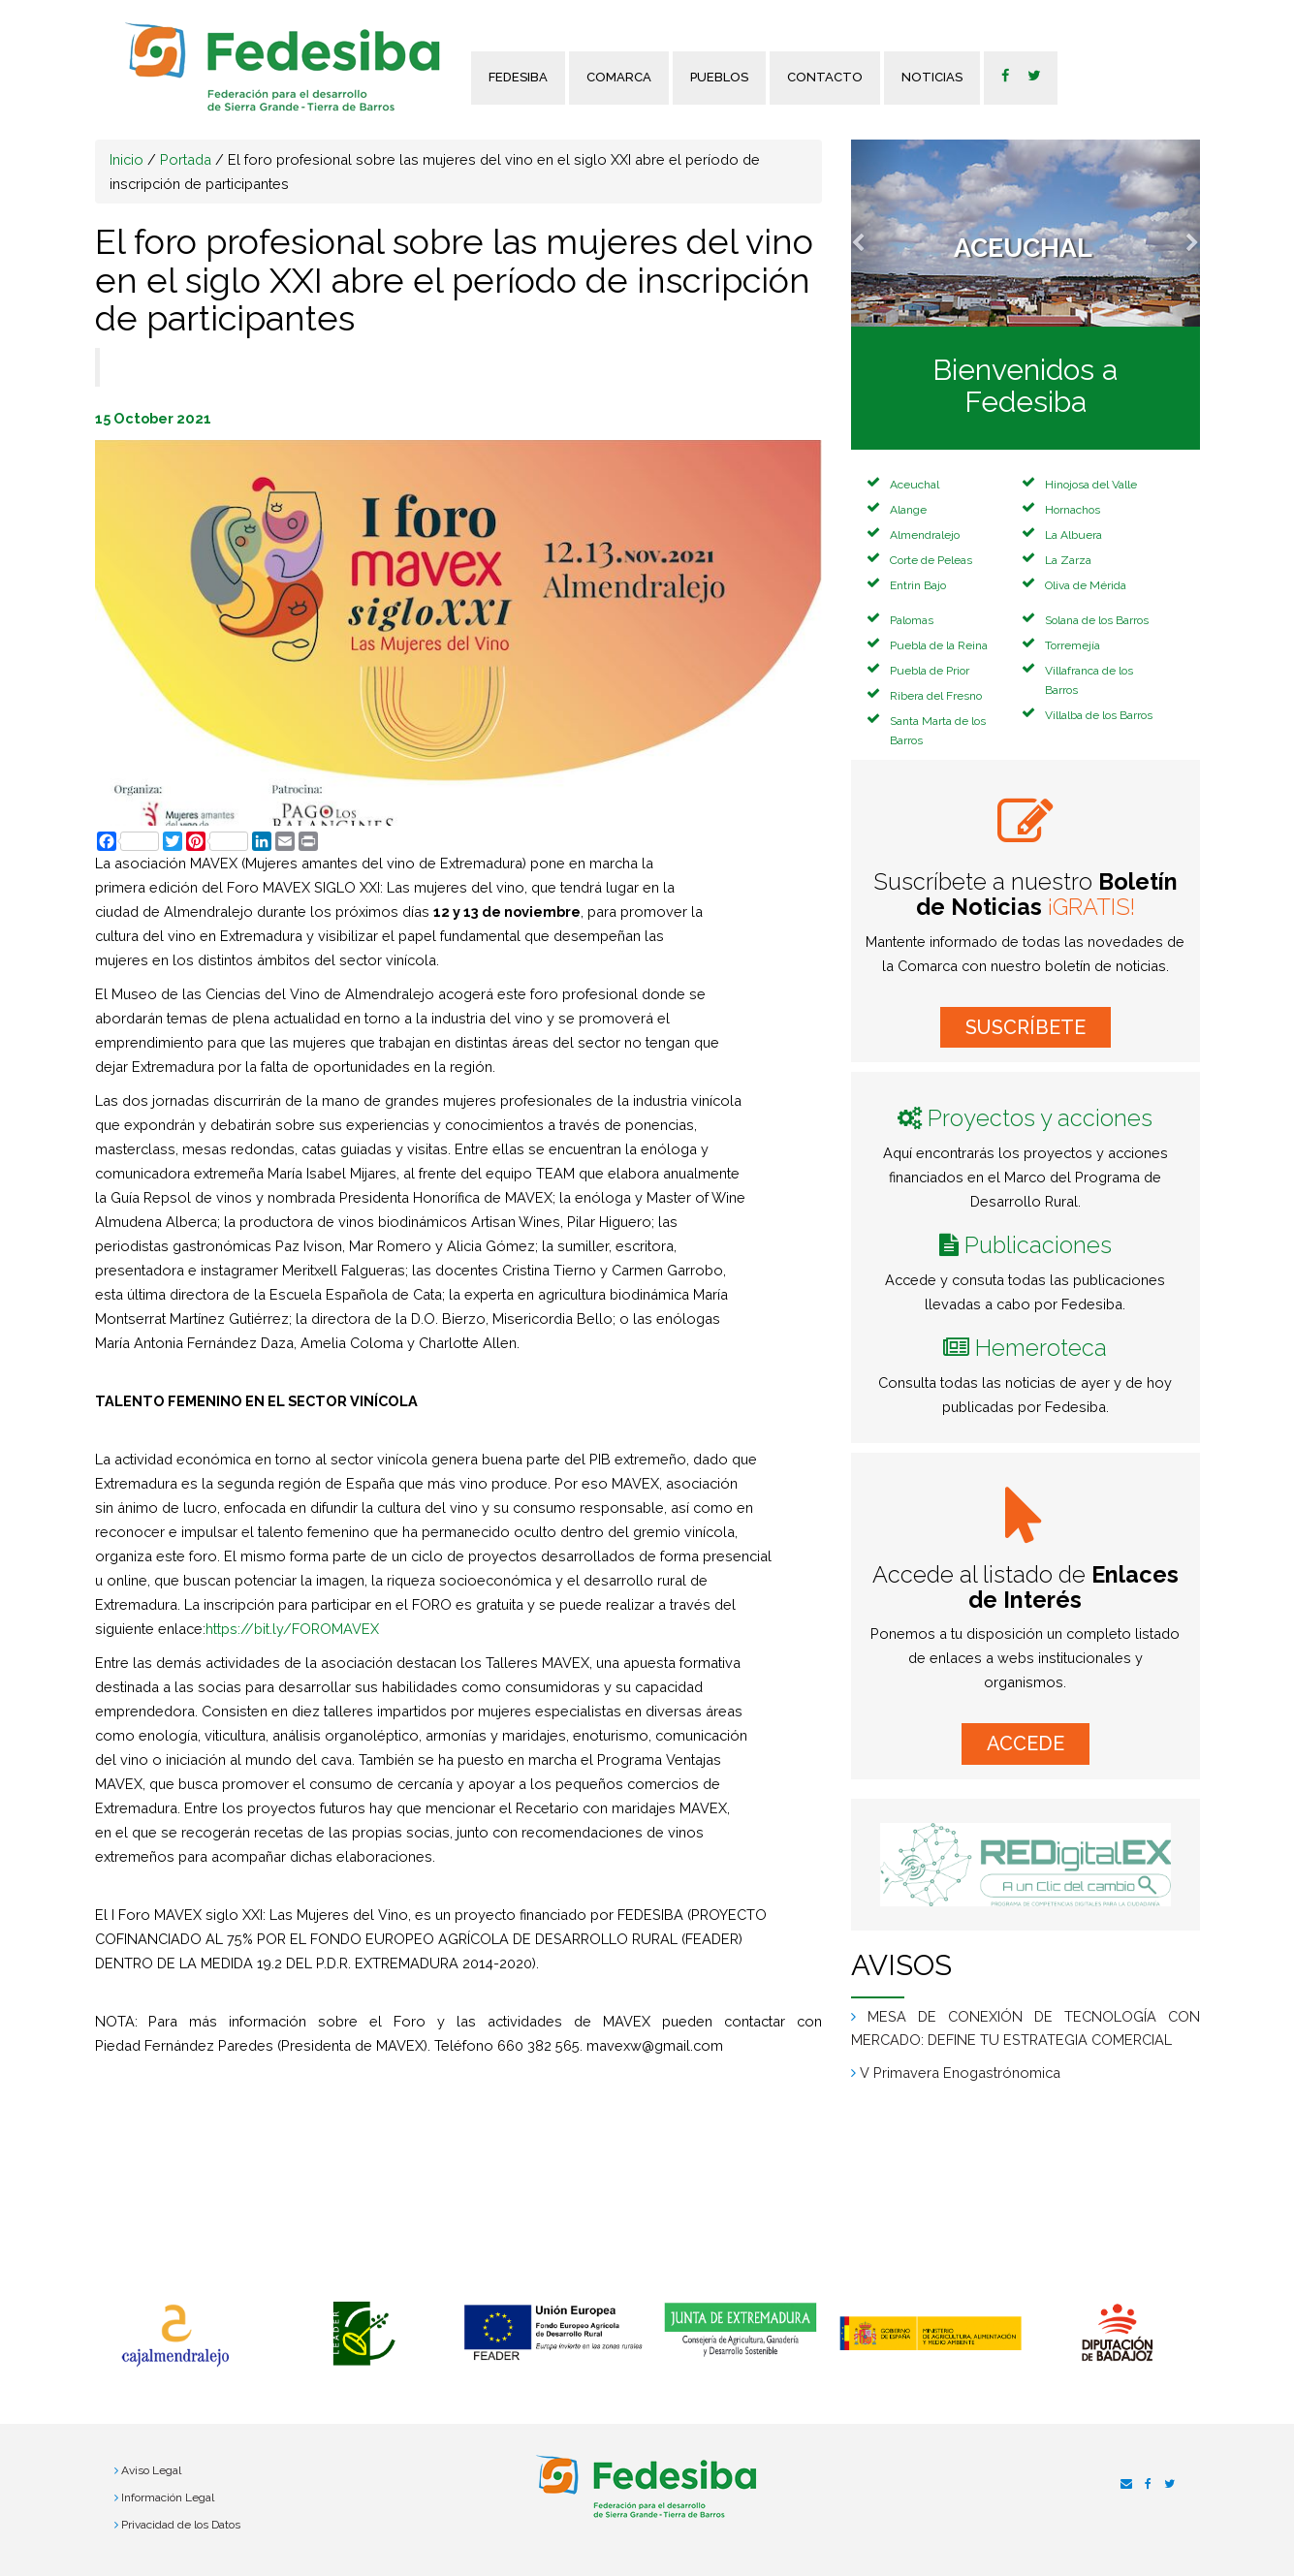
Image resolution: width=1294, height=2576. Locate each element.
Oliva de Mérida (1085, 585)
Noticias (932, 77)
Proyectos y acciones (1040, 1118)
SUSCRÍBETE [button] (1025, 1027)
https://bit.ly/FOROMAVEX (292, 1628)
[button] (877, 233)
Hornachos (1072, 510)
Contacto (825, 77)
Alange (908, 510)
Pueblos (719, 77)
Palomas (911, 620)
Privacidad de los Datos (180, 2524)
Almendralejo (925, 535)
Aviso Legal (151, 2470)
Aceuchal (914, 484)
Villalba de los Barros (1098, 715)
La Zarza (1068, 560)
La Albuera (1073, 535)
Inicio (126, 159)
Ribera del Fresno (936, 696)
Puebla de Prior (929, 670)
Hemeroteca (1041, 1348)
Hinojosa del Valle (1091, 484)
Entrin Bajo (918, 585)
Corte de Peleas (931, 560)
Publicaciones (1038, 1245)
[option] (174, 2335)
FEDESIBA (518, 77)
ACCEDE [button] (1025, 1743)
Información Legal (167, 2497)
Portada (185, 159)
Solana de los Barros (1097, 620)
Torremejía (1072, 645)
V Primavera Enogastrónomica (960, 2072)
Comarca (618, 77)
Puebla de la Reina (939, 645)
